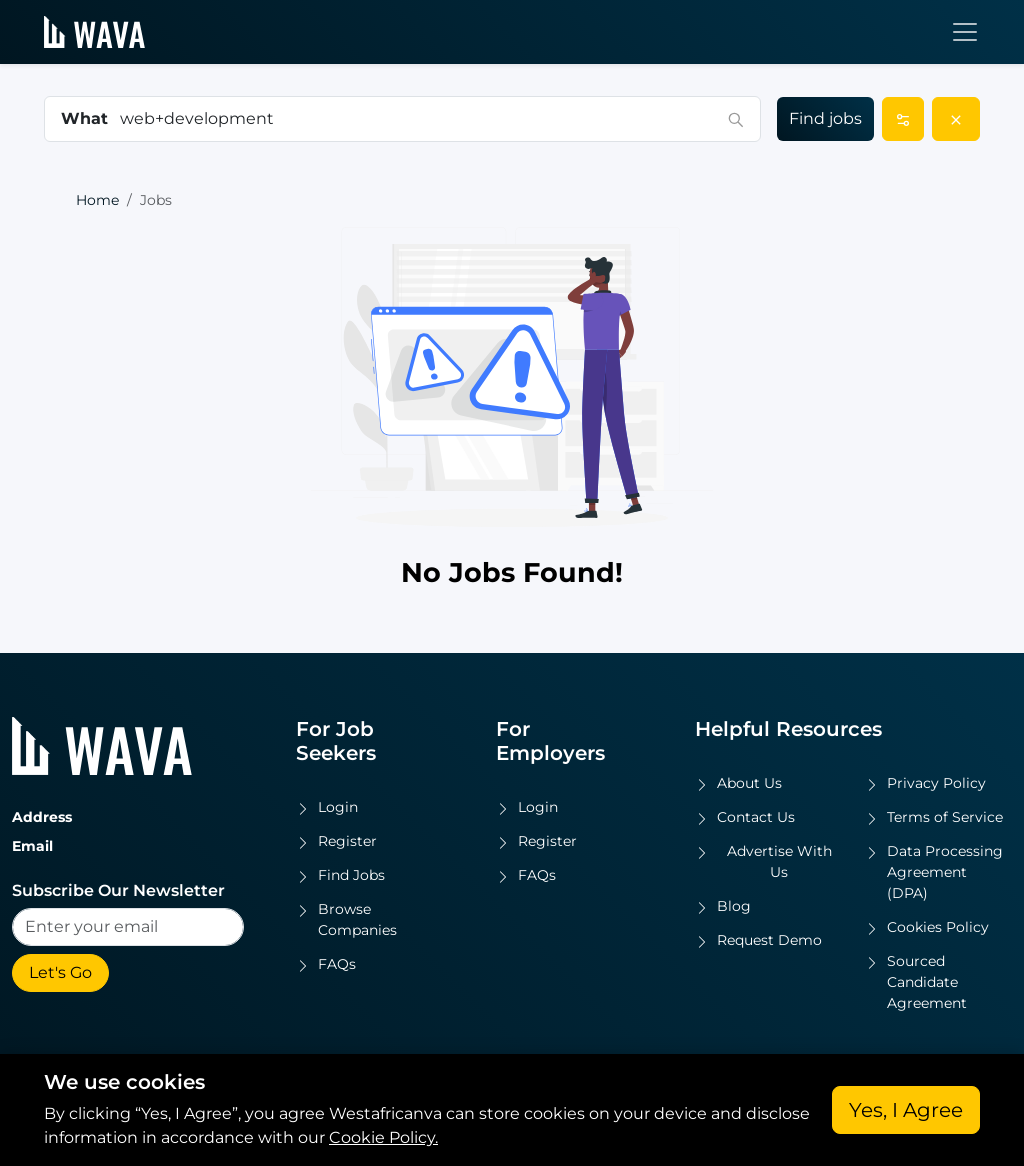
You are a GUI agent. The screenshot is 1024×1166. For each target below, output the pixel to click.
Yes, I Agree (906, 1110)
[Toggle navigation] (965, 32)
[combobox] (418, 119)
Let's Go (60, 972)
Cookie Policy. (383, 1137)
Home (97, 200)
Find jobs (825, 118)
